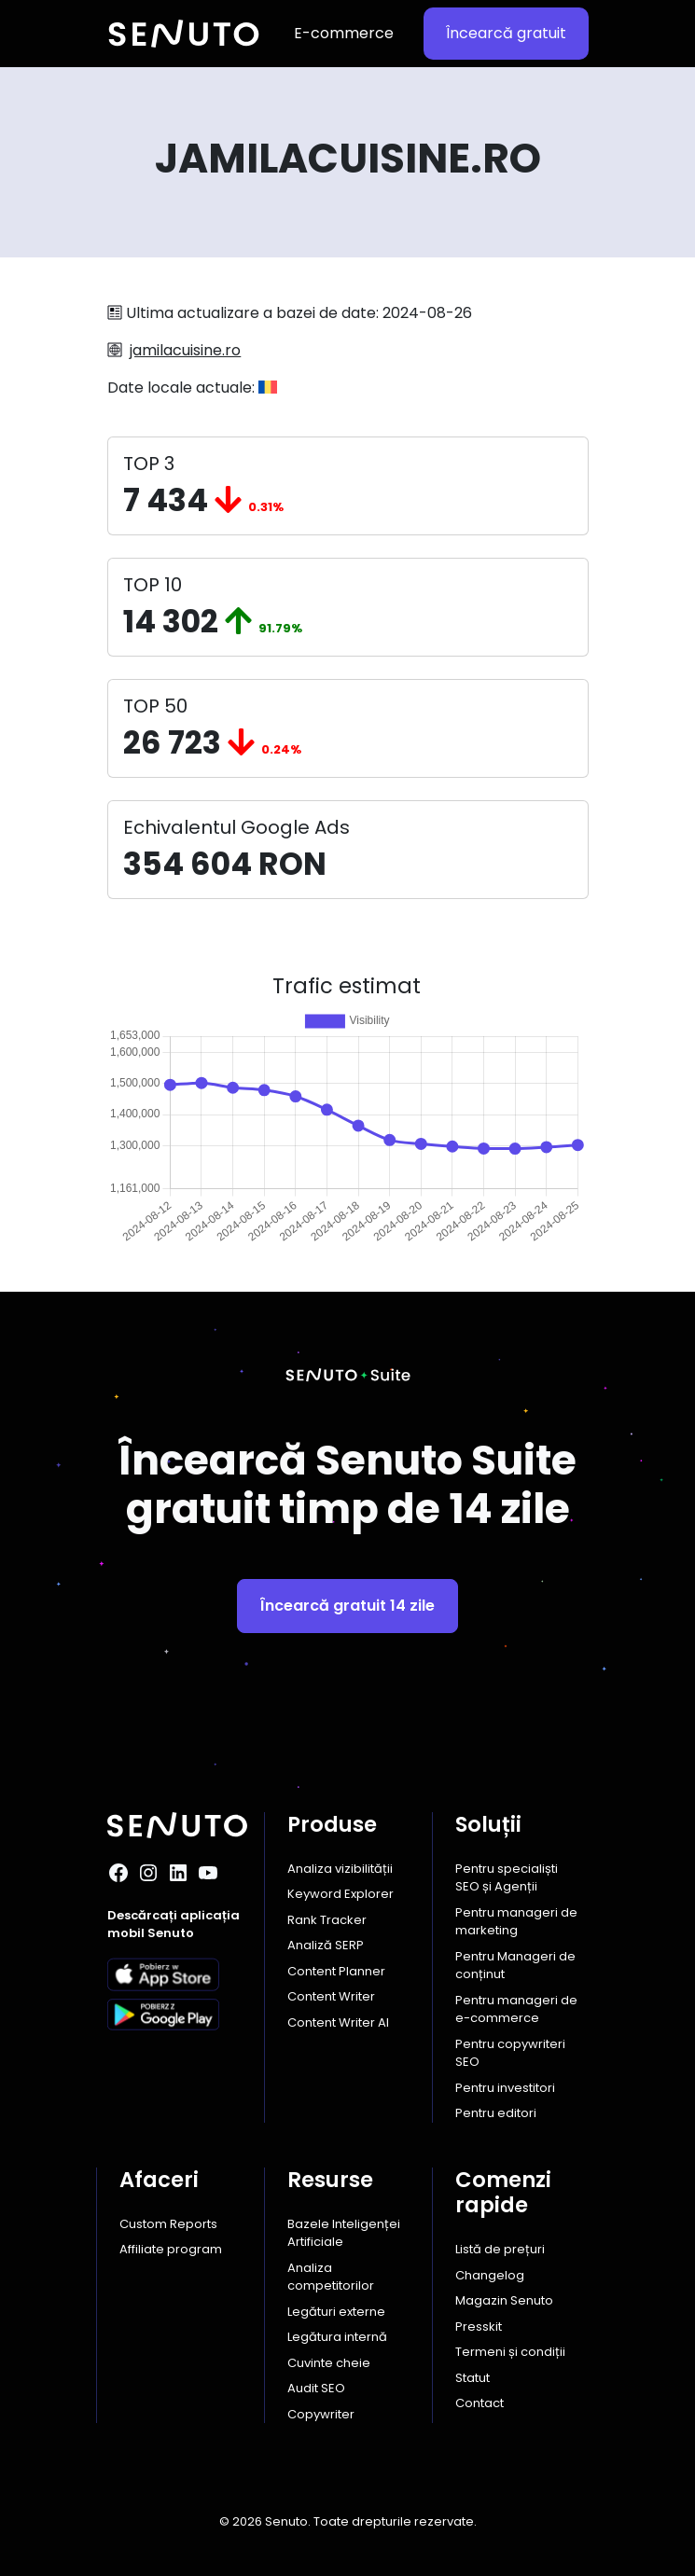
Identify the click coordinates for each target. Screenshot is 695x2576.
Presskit (478, 2326)
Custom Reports (168, 2224)
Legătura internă (337, 2337)
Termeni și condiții (510, 2352)
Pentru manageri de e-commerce (516, 2009)
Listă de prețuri (500, 2249)
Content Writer (331, 1996)
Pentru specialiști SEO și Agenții (506, 1878)
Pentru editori (495, 2113)
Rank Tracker (327, 1920)
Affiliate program (170, 2249)
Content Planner (336, 1971)
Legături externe (336, 2311)
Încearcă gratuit (506, 33)
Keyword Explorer (340, 1894)
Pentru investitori (505, 2088)
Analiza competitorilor (330, 2277)
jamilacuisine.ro (185, 350)
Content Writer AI (338, 2022)
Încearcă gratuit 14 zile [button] (347, 1605)
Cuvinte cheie (328, 2363)
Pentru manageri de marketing (516, 1922)
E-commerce (344, 33)
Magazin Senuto (504, 2300)
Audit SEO (316, 2388)
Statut (472, 2378)
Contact (479, 2403)
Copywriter (320, 2414)
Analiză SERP (325, 1945)
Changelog (489, 2275)
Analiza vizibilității (340, 1868)
